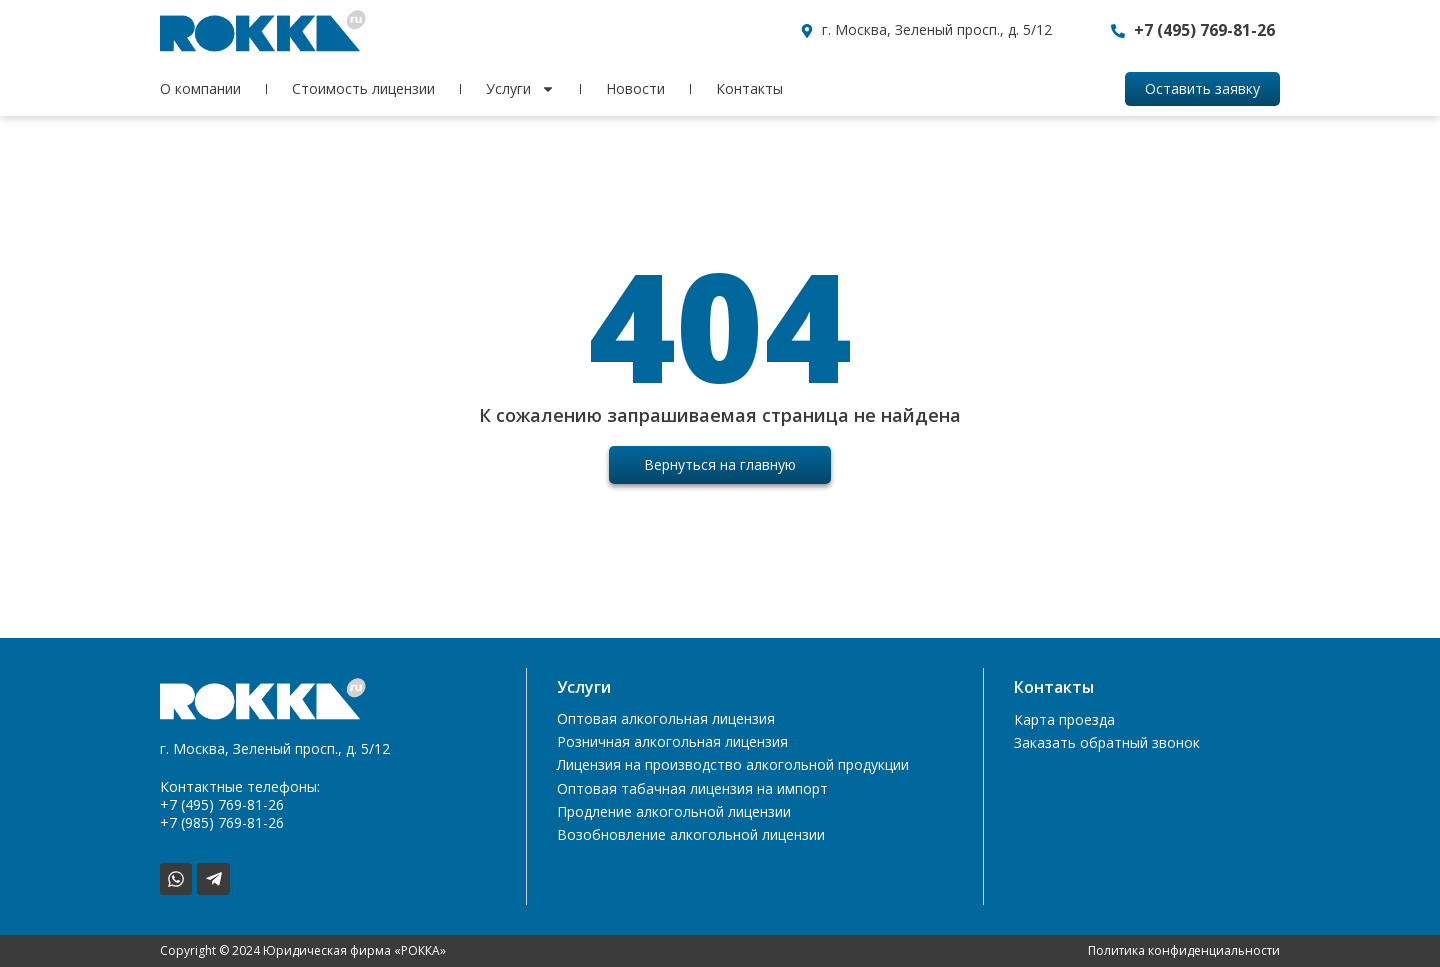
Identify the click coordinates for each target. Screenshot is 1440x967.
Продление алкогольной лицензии (674, 815)
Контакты (749, 88)
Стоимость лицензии (363, 88)
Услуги (520, 89)
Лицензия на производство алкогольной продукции (733, 767)
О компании (200, 88)
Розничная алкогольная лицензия (672, 743)
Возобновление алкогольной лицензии (691, 839)
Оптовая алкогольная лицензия (666, 719)
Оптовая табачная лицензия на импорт (692, 791)
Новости (635, 88)
